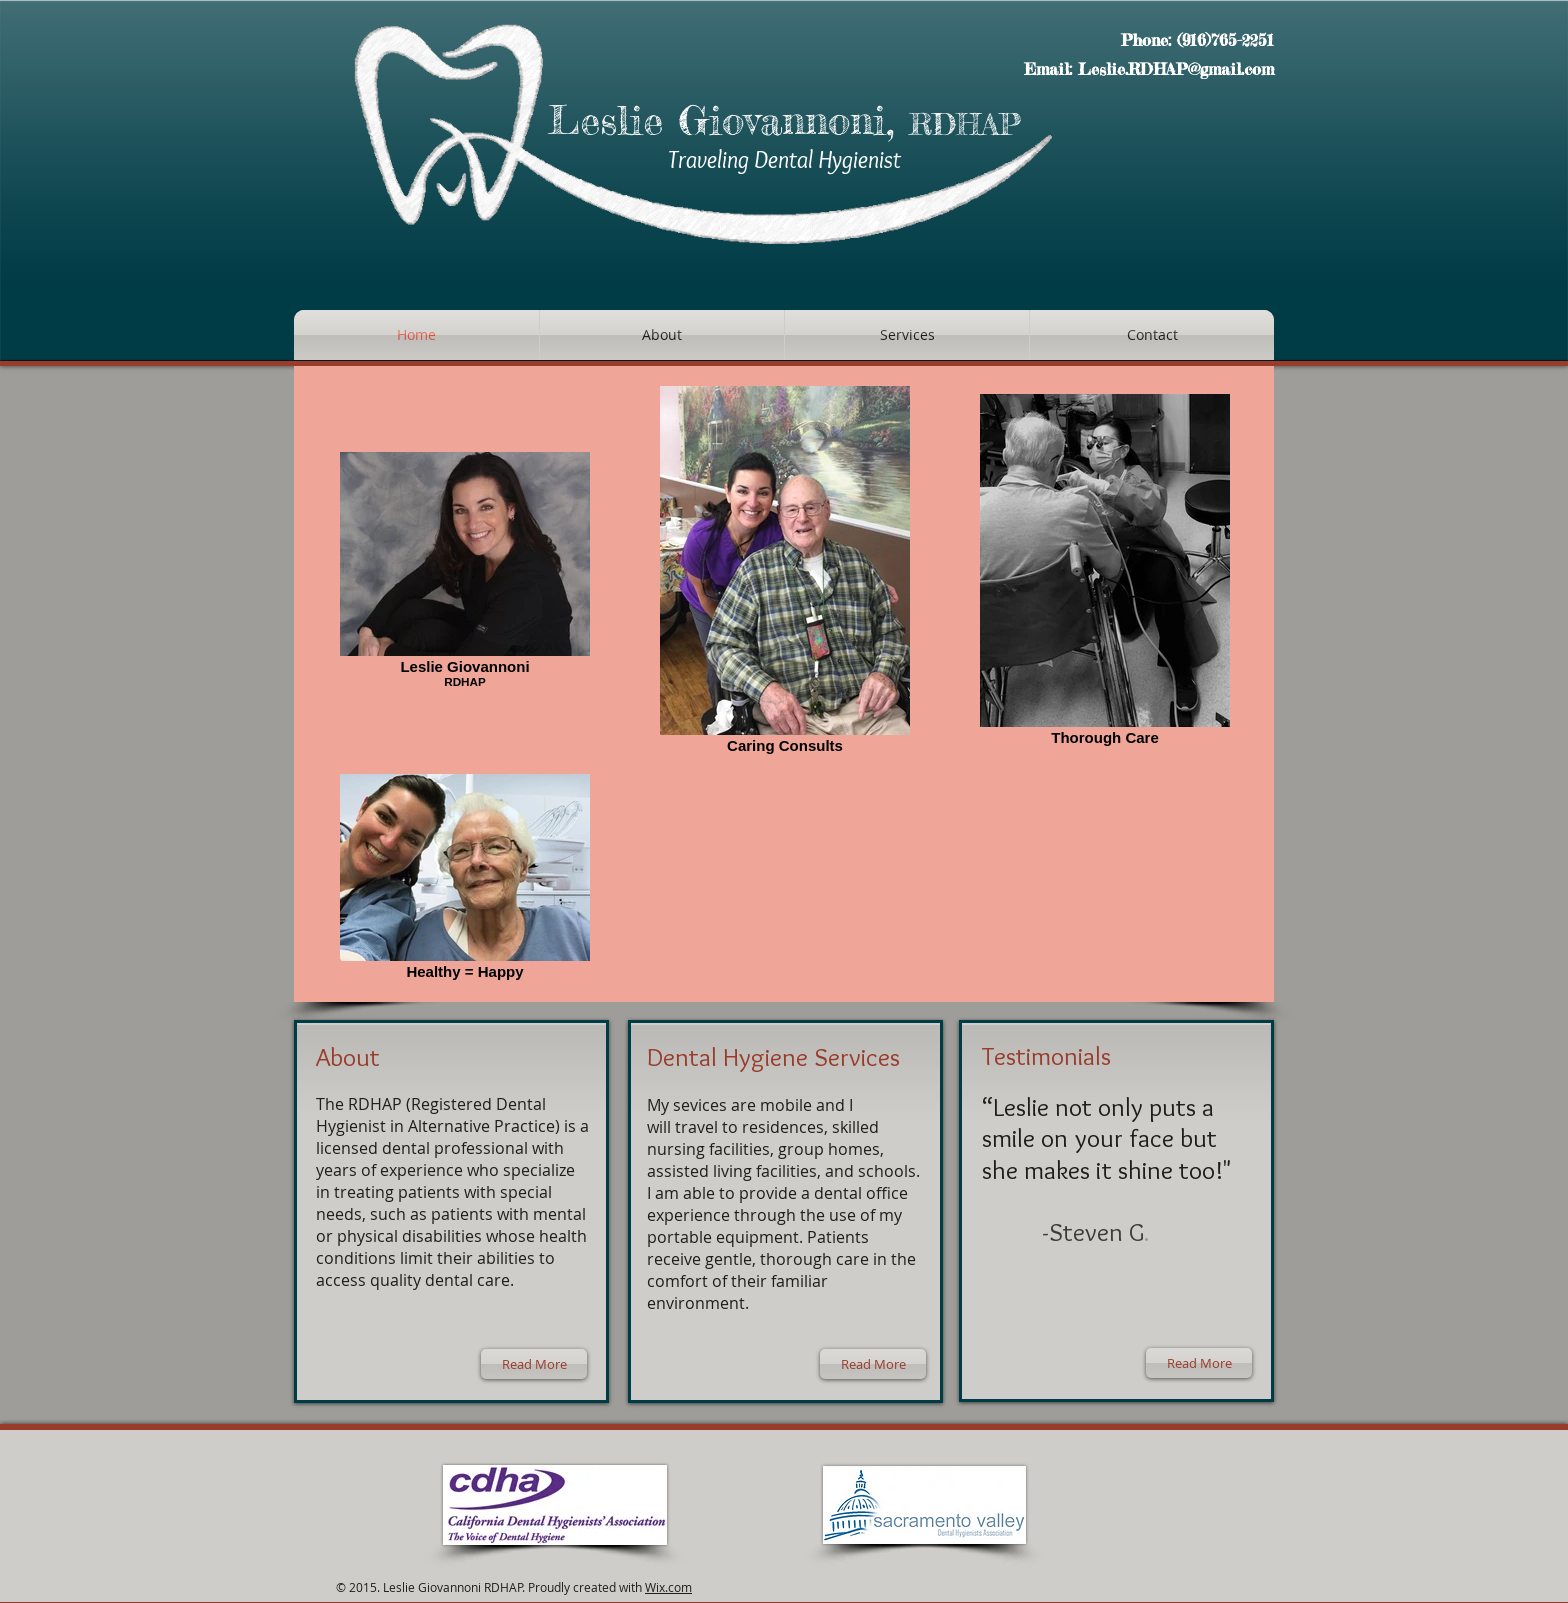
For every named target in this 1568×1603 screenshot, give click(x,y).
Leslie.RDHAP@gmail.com (1176, 69)
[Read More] (534, 1364)
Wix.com (668, 1587)
